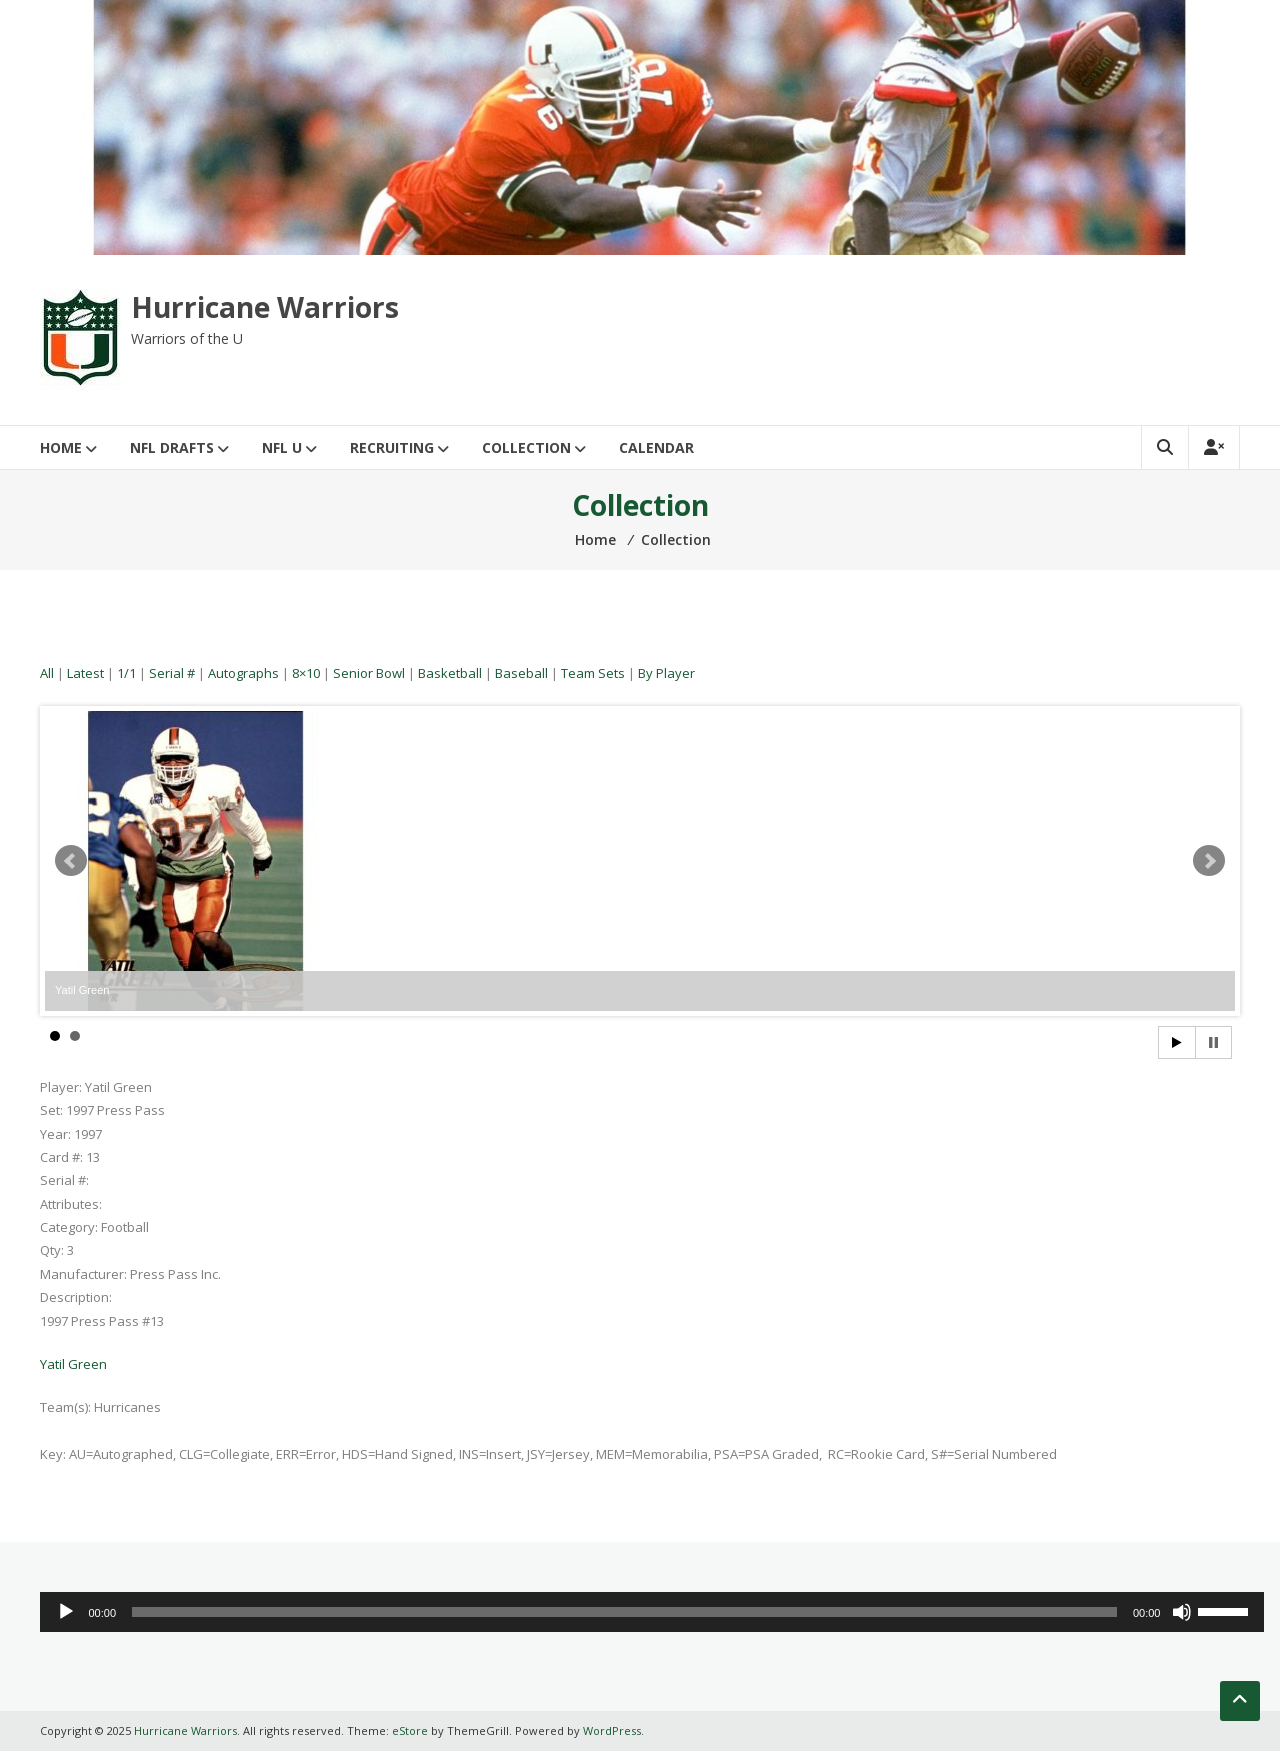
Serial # (172, 673)
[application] (652, 1612)
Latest (85, 673)
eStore (410, 1730)
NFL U (282, 447)
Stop (1213, 1042)
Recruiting (392, 447)
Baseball (521, 673)
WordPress (612, 1730)
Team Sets (593, 673)
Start (1177, 1042)
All (47, 673)
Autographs (243, 673)
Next (1209, 861)
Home (61, 447)
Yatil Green (73, 1364)
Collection (526, 447)
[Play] (66, 1612)
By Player (666, 673)
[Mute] (1182, 1612)
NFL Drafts (172, 447)
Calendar (656, 447)
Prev (71, 861)
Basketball (450, 673)
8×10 (306, 673)
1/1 (126, 673)
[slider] (624, 1612)
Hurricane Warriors (265, 307)
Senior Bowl (369, 673)
